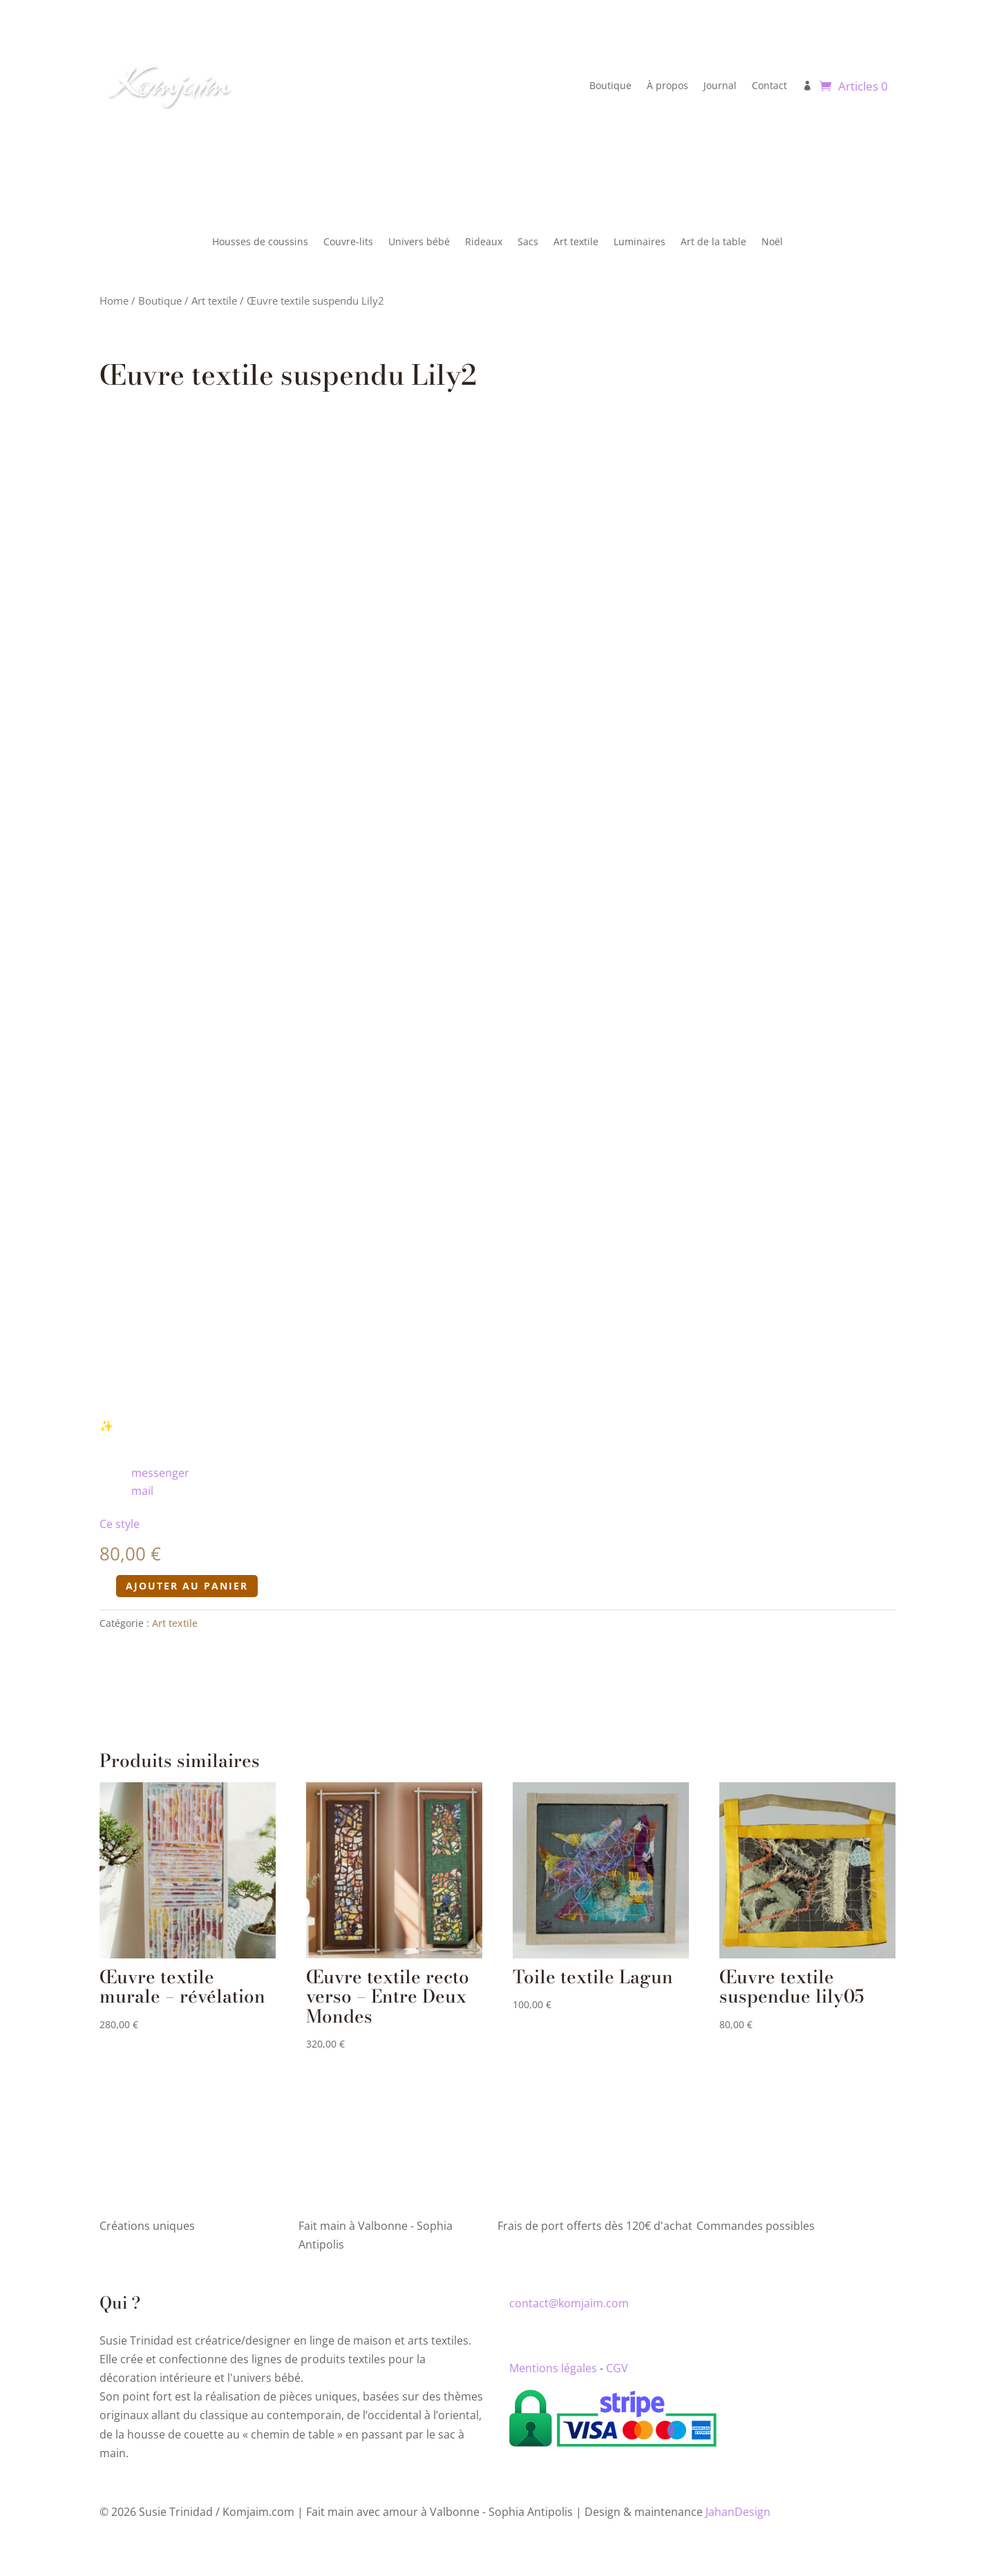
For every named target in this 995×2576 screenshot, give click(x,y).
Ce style (120, 1519)
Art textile (575, 242)
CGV (617, 2362)
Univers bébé (419, 242)
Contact (769, 85)
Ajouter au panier (187, 1580)
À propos (667, 85)
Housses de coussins (260, 242)
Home (114, 300)
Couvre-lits (348, 242)
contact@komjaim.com (569, 2297)
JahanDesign (737, 2506)
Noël (772, 242)
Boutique (610, 85)
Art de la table (713, 242)
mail (142, 1486)
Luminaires (639, 242)
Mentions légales (553, 2362)
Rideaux (483, 242)
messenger (160, 1468)
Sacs (528, 242)
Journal (720, 85)
